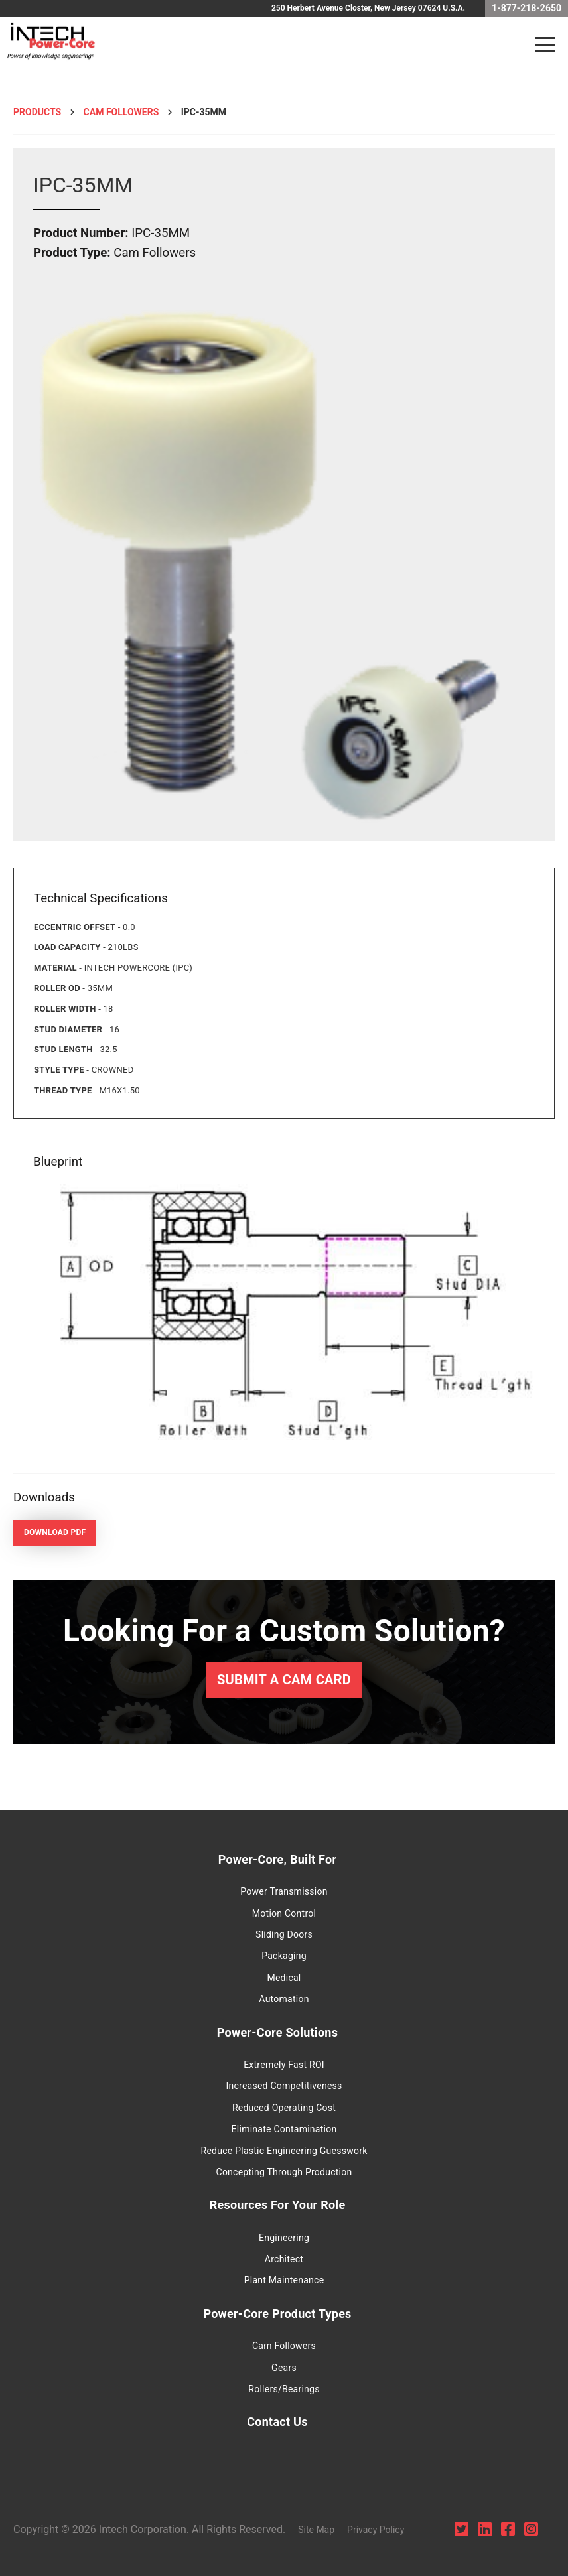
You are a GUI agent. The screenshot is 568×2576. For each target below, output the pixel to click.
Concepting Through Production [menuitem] (284, 2172)
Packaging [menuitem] (284, 1955)
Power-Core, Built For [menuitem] (277, 1859)
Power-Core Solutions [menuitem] (277, 2032)
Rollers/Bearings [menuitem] (283, 2389)
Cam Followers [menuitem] (284, 2345)
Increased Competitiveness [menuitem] (284, 2085)
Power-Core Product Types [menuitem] (277, 2314)
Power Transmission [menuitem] (283, 1891)
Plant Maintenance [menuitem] (284, 2280)
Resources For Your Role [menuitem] (278, 2205)
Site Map (316, 2529)
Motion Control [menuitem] (284, 1913)
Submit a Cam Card (284, 1680)
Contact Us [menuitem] (277, 2422)
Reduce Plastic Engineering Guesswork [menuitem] (284, 2150)
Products (37, 112)
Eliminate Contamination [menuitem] (284, 2129)
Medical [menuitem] (284, 1977)
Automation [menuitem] (284, 1999)
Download (55, 1532)
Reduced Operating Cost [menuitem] (284, 2107)
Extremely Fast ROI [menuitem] (284, 2064)
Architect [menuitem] (284, 2259)
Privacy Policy (375, 2529)
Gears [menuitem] (284, 2367)
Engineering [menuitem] (284, 2237)
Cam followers (121, 112)
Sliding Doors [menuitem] (284, 1934)
